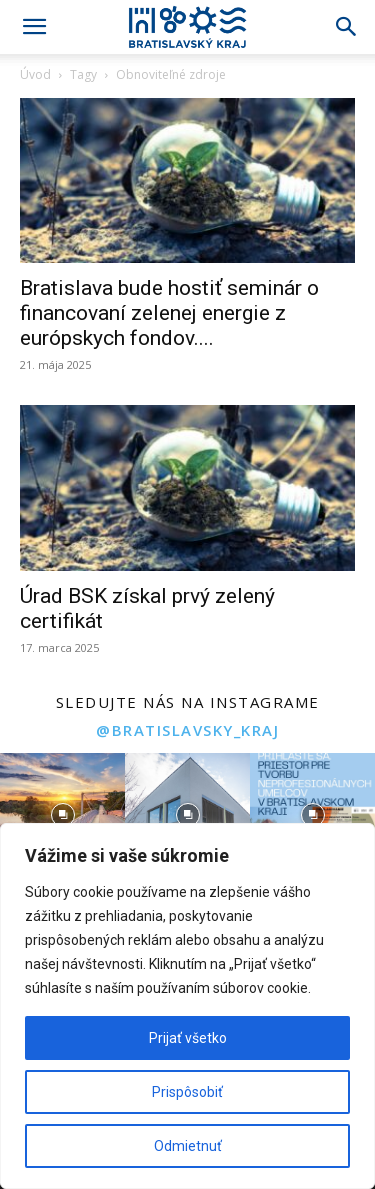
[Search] (347, 27)
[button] (34, 27)
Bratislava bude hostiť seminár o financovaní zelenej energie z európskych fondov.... (169, 313)
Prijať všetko (188, 1038)
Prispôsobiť (187, 1092)
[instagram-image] (62, 815)
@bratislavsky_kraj (187, 730)
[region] (187, 1006)
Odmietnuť (188, 1146)
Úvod (35, 74)
